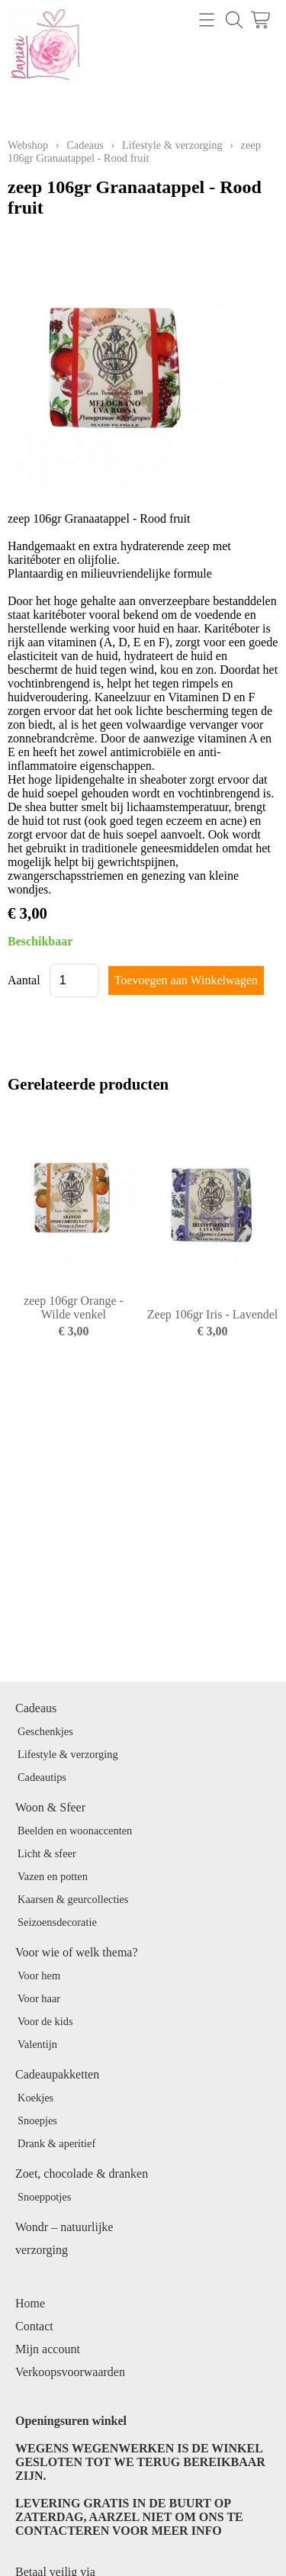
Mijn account (47, 2349)
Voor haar (39, 1998)
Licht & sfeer (47, 1853)
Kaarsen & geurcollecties (73, 1899)
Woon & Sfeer (50, 1807)
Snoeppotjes (44, 2197)
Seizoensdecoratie (57, 1922)
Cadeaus (85, 145)
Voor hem (39, 1975)
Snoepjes (37, 2120)
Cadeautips (42, 1777)
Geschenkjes (45, 1731)
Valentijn (37, 2044)
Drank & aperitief (56, 2143)
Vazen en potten (53, 1876)
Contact (34, 2326)
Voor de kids (45, 2021)
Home (30, 2303)
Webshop (28, 145)
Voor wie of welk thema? (76, 1952)
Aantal (24, 980)
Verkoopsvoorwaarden (70, 2371)
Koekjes (35, 2097)
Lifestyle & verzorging (172, 145)
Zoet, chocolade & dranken (81, 2173)
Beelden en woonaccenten (75, 1830)
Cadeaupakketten (57, 2074)
